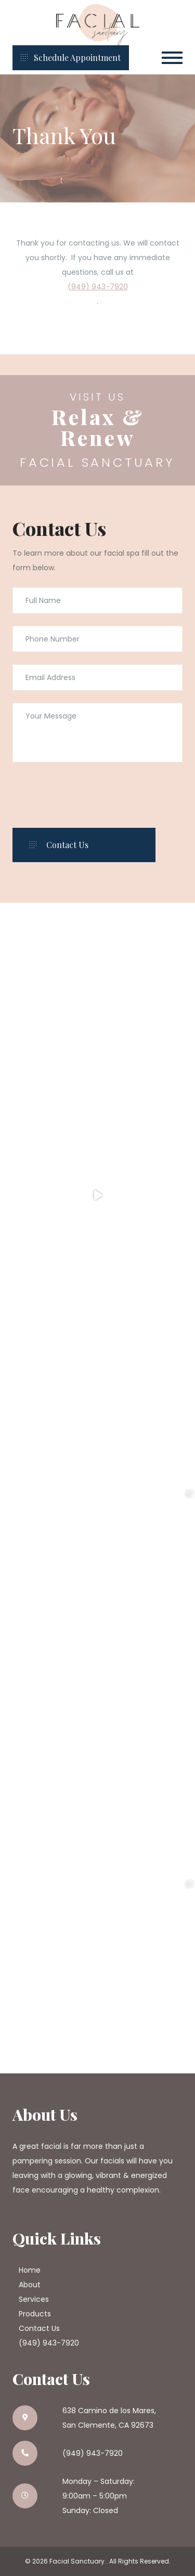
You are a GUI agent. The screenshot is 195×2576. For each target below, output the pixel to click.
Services (34, 2299)
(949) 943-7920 (98, 286)
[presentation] (91, 795)
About (30, 2284)
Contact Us (39, 2328)
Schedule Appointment (71, 57)
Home (30, 2270)
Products (35, 2314)
